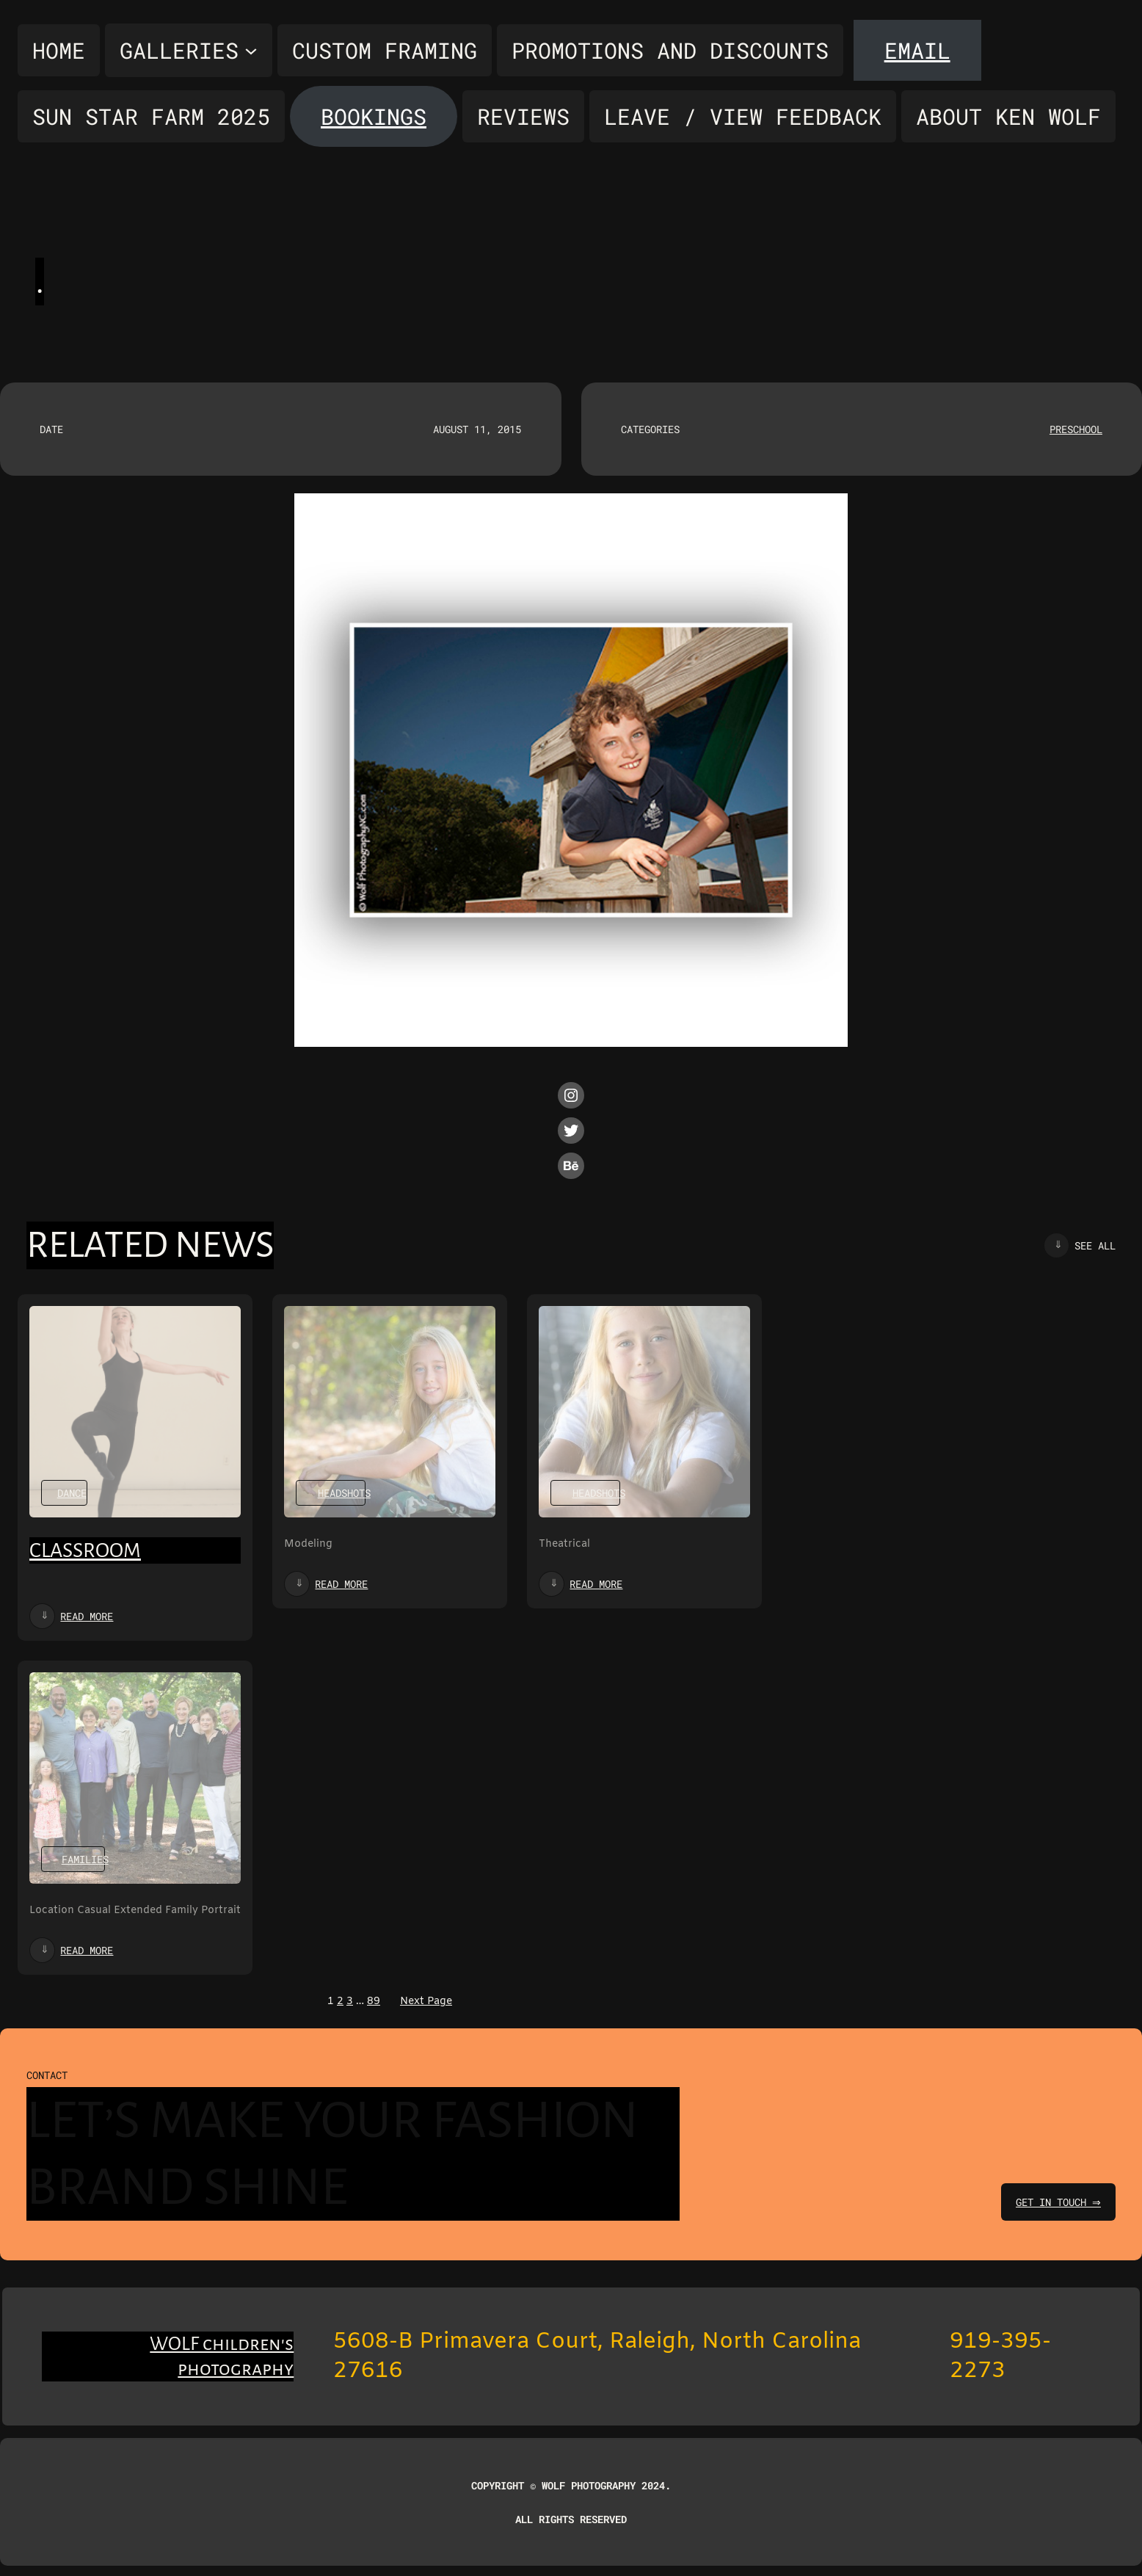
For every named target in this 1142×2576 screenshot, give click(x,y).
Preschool (1076, 429)
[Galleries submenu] (189, 50)
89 (373, 2002)
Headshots (344, 1493)
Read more (86, 1616)
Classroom (85, 1550)
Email (917, 50)
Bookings (373, 116)
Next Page (426, 2002)
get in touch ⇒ (1056, 2202)
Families (85, 1859)
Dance (72, 1493)
